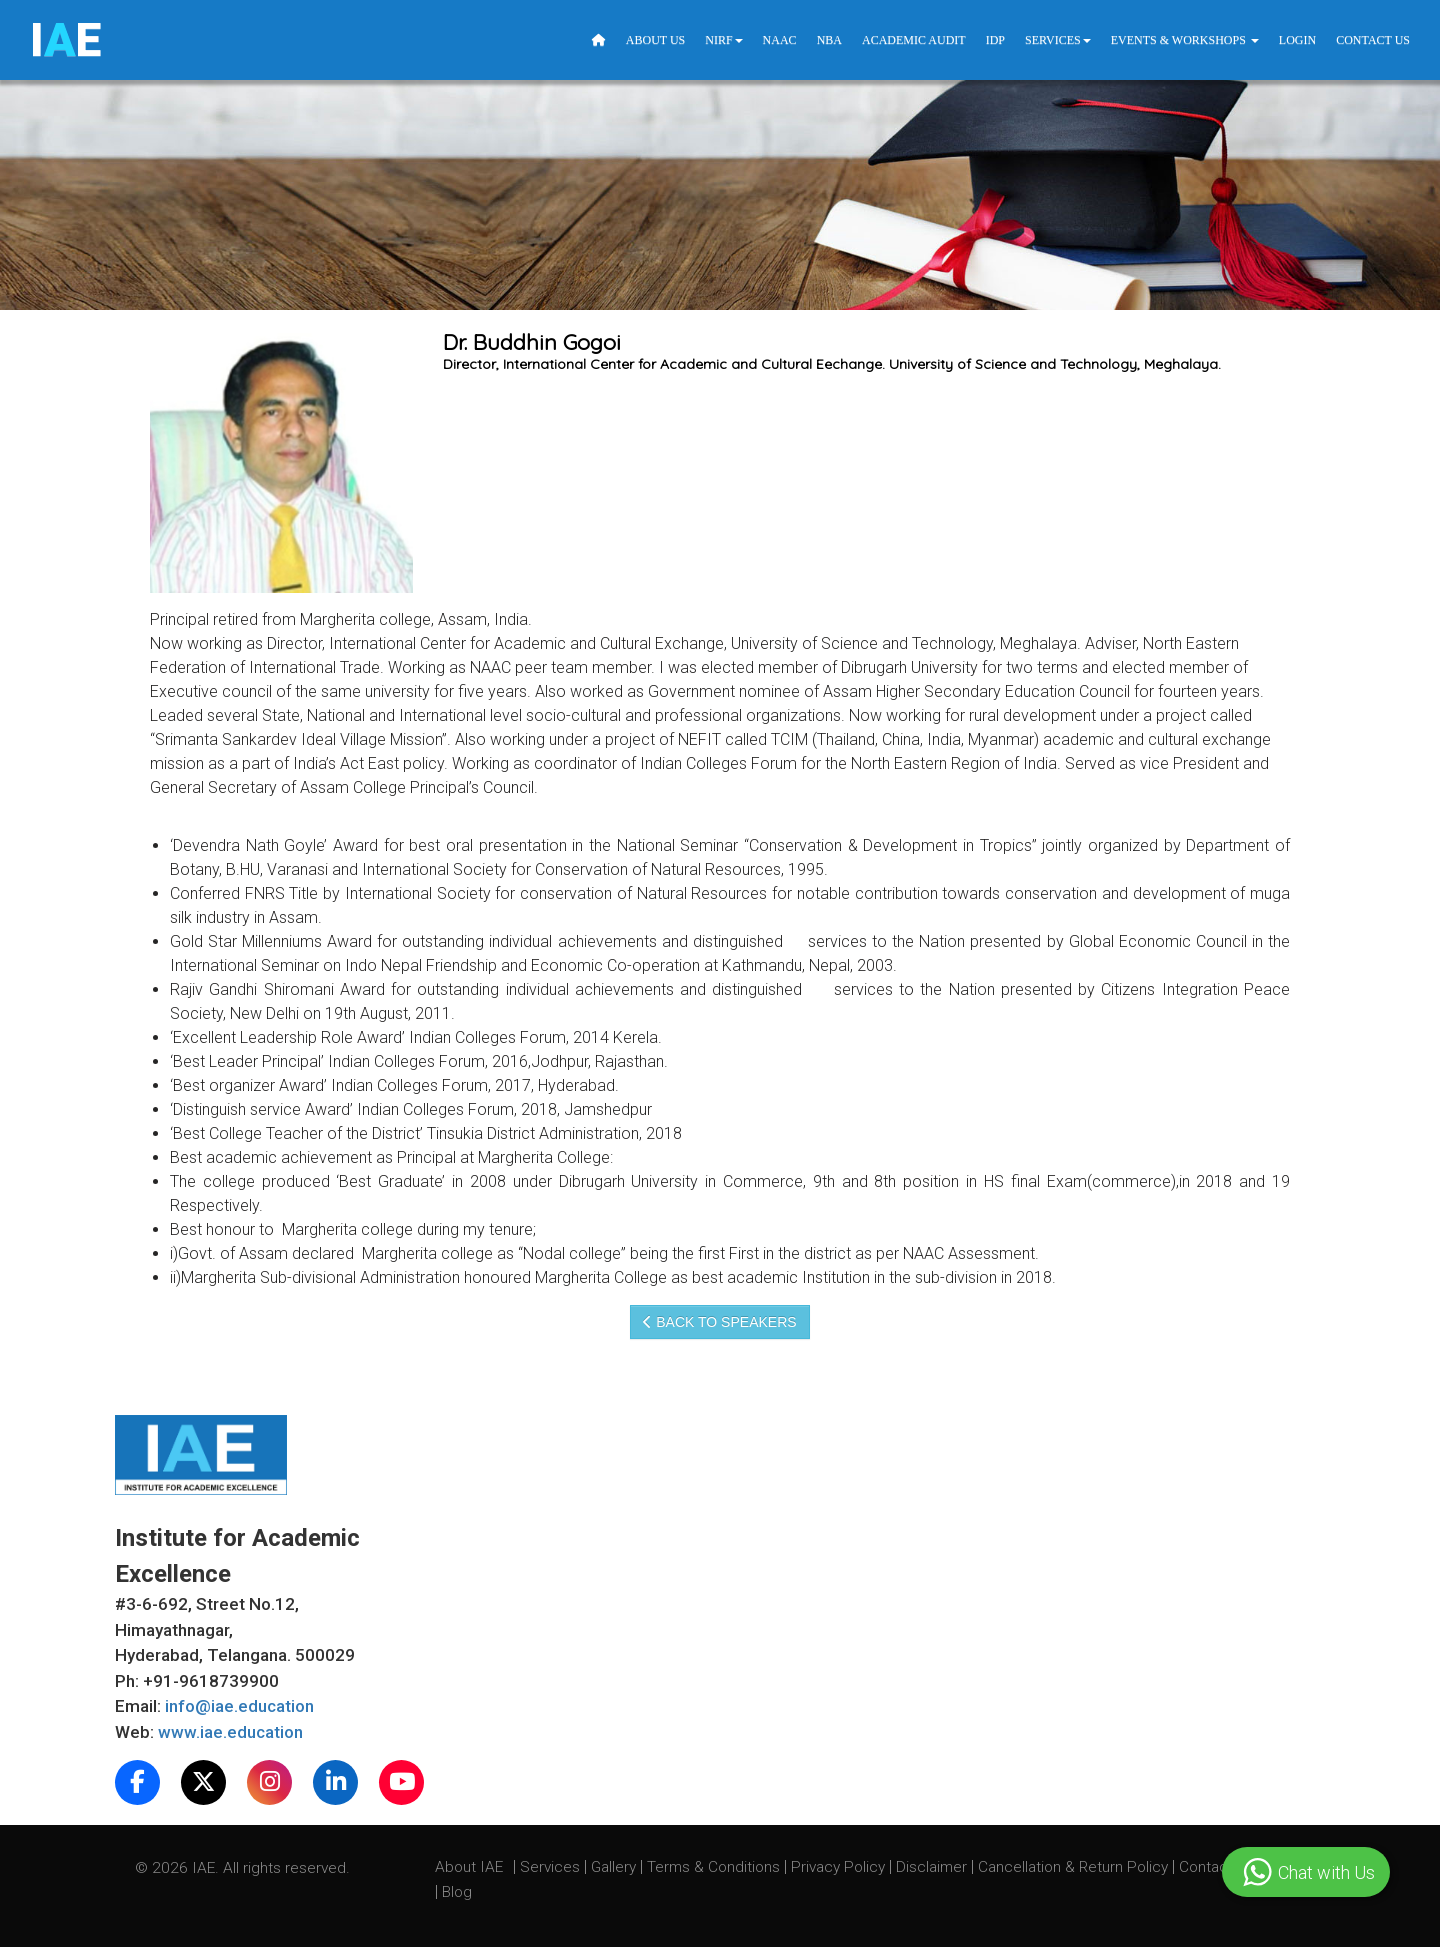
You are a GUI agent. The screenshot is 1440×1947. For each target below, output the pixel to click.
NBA (829, 40)
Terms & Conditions (715, 1867)
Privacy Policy (838, 1867)
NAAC (780, 40)
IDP (995, 40)
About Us (655, 40)
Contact (1208, 1867)
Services (1058, 40)
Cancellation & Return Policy (1075, 1867)
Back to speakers (719, 1322)
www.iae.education (230, 1732)
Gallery (615, 1867)
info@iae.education (239, 1706)
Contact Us (1373, 40)
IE (65, 40)
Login (1297, 40)
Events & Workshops (1185, 40)
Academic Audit (914, 40)
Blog (457, 1892)
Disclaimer (931, 1867)
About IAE (471, 1867)
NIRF (723, 40)
